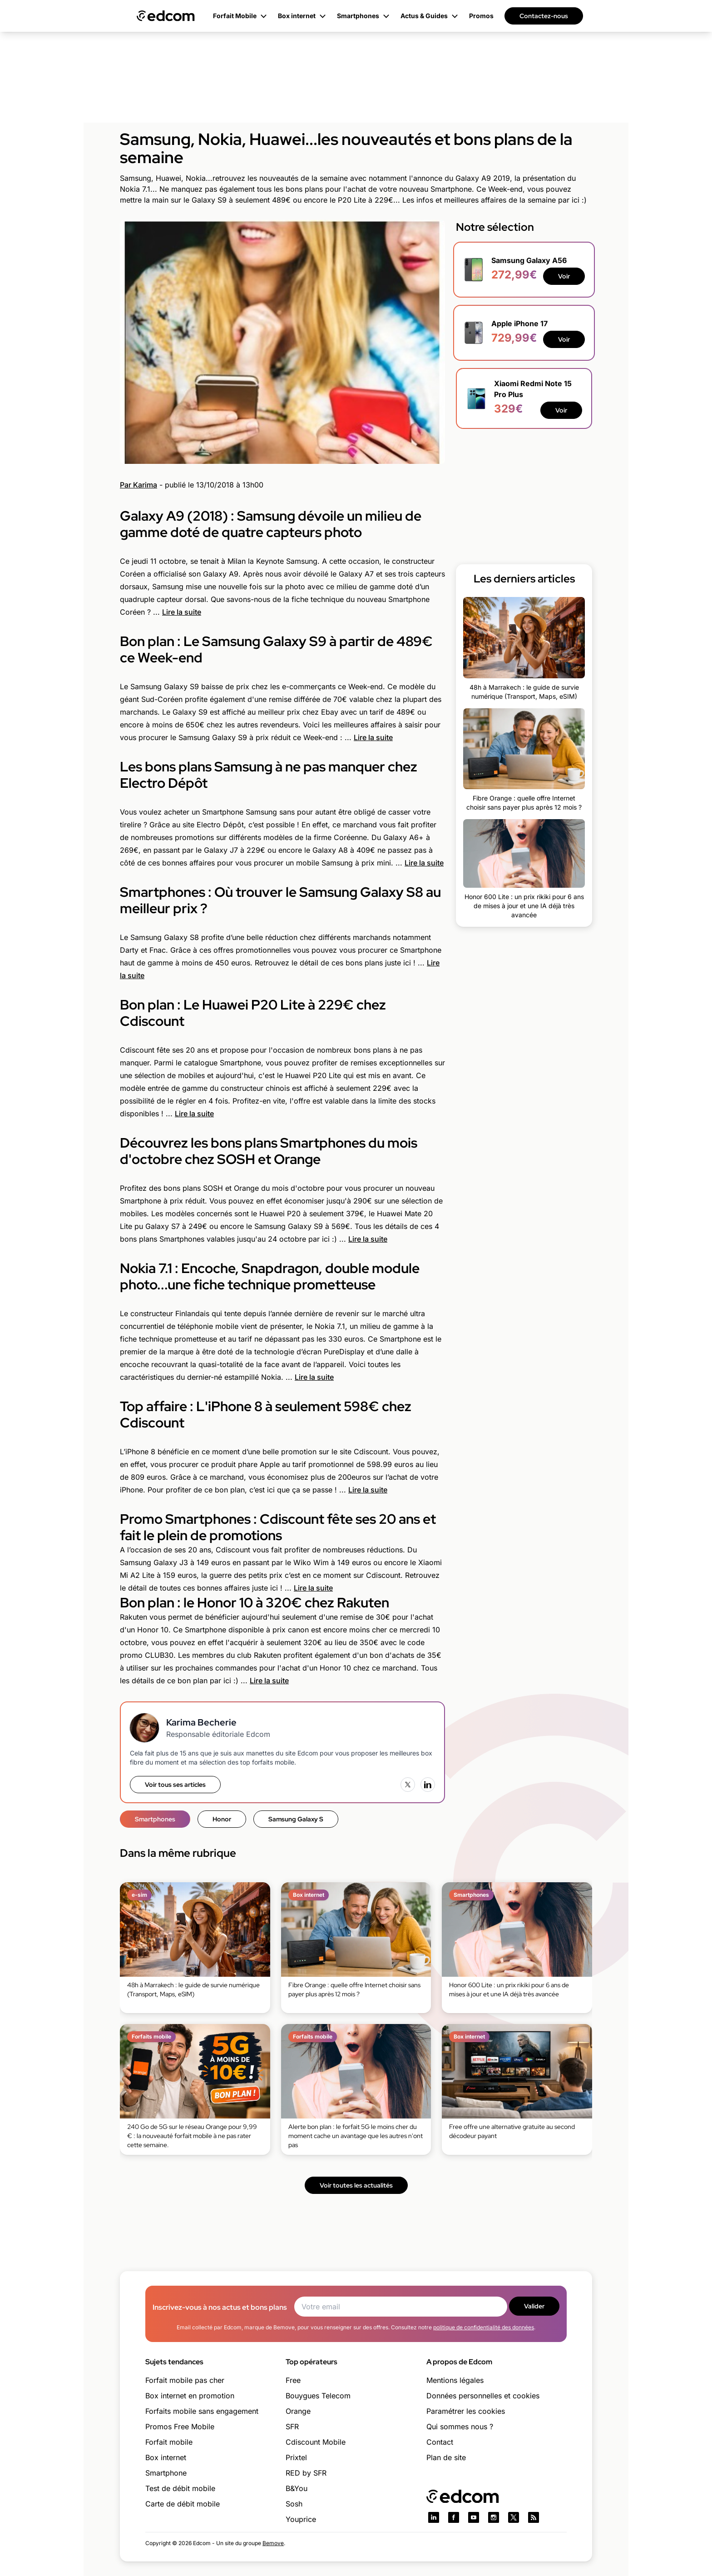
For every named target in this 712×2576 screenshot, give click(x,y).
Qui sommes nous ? (459, 2426)
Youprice (301, 2519)
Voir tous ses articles (175, 1784)
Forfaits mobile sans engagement (201, 2411)
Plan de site (446, 2457)
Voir (564, 276)
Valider (534, 2306)
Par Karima (138, 484)
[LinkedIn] (427, 1784)
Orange (298, 2411)
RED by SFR (306, 2472)
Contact (439, 2442)
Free (293, 2380)
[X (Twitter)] (407, 1784)
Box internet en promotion (189, 2395)
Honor (222, 1819)
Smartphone (166, 2472)
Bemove (273, 2543)
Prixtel (296, 2457)
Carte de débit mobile (182, 2503)
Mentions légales (455, 2380)
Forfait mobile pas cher (184, 2380)
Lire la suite (181, 612)
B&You (296, 2488)
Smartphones (155, 1819)
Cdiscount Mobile (316, 2442)
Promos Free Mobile (179, 2426)
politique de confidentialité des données (483, 2327)
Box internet (165, 2457)
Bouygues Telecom (318, 2395)
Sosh (294, 2503)
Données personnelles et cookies (482, 2395)
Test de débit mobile (180, 2488)
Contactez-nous (543, 16)
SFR (292, 2426)
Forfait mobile (169, 2442)
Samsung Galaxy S (295, 1819)
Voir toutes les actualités (356, 2185)
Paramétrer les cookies (465, 2411)
